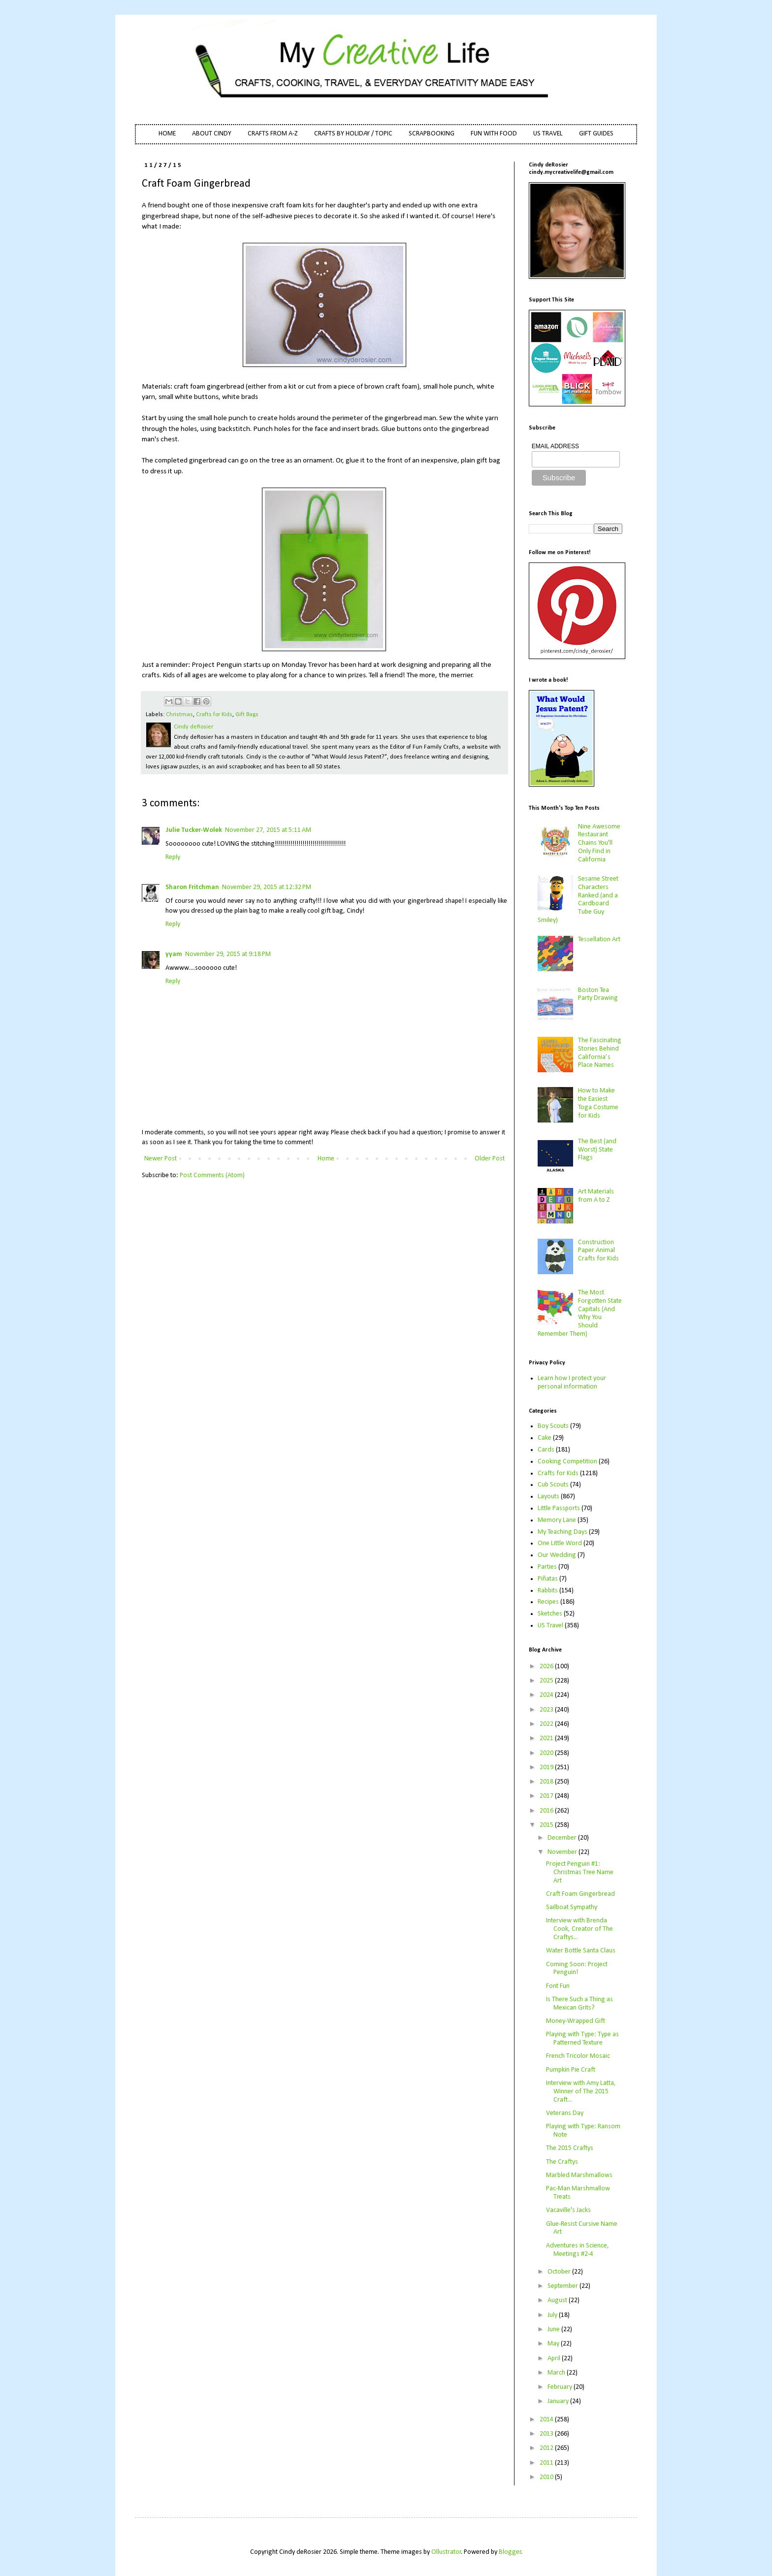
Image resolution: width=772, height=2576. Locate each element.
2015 (547, 1825)
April (554, 2358)
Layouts (548, 1496)
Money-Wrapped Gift (575, 2021)
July (553, 2315)
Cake (544, 1438)
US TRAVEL (548, 133)
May (554, 2343)
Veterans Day (564, 2113)
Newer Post (160, 1158)
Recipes (548, 1602)
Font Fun (558, 1986)
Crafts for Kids (214, 715)
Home (326, 1158)
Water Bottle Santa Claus (580, 1950)
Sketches (550, 1614)
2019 (547, 1767)
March (557, 2373)
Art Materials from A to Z (596, 1196)
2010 (547, 2477)
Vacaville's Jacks (568, 2210)
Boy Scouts (553, 1426)
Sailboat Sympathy (571, 1907)
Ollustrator (446, 2552)
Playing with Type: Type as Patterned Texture (582, 2039)
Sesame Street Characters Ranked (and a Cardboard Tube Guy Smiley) (578, 899)
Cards (546, 1449)
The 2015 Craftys (569, 2148)
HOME (167, 133)
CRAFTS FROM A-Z (273, 133)
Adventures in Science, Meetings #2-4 (577, 2250)
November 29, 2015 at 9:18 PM (228, 954)
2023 (547, 1710)
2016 (547, 1811)
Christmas (179, 715)
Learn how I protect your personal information (572, 1382)
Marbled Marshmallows (579, 2175)
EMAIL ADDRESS (555, 446)
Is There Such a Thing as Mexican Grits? (579, 2004)
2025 (547, 1680)
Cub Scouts (553, 1484)
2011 (547, 2463)
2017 (547, 1796)
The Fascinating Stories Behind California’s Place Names (599, 1053)
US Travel (550, 1625)
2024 (547, 1695)
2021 (547, 1738)
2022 (547, 1724)
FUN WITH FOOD (494, 133)
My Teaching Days (562, 1532)
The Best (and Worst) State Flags (597, 1150)
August (558, 2300)
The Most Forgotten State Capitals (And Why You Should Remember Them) (580, 1313)
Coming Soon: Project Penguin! (577, 1969)
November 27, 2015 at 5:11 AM (268, 830)
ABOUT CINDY (211, 133)
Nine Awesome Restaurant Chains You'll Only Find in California (599, 843)
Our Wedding (557, 1555)
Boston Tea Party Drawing (598, 994)
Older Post (490, 1158)
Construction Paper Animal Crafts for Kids (598, 1251)
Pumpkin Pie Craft (570, 2070)
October (559, 2272)
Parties (547, 1567)
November (563, 1852)
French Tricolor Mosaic (578, 2056)
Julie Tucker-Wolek (193, 830)
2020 (547, 1753)
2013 (547, 2434)
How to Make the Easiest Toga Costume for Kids (598, 1103)
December (562, 1838)
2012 (547, 2448)
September (563, 2286)
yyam (173, 954)
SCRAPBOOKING (431, 133)
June (554, 2329)
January (558, 2401)
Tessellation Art (599, 939)
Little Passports (559, 1508)
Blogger (510, 2552)
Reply (172, 857)
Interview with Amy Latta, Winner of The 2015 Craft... (581, 2092)
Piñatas (548, 1579)
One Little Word (560, 1543)
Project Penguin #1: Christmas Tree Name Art (579, 1872)
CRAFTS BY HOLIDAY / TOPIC (353, 133)
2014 (547, 2419)
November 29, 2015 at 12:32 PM (266, 887)
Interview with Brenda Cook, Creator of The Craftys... (579, 1929)
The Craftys (562, 2162)
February (560, 2387)
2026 (547, 1666)
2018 (547, 1781)
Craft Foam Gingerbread (580, 1894)
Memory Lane (557, 1520)
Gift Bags (246, 715)
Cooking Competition (567, 1461)
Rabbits (548, 1590)
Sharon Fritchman (192, 887)
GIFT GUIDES (596, 133)
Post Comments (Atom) (212, 1175)
